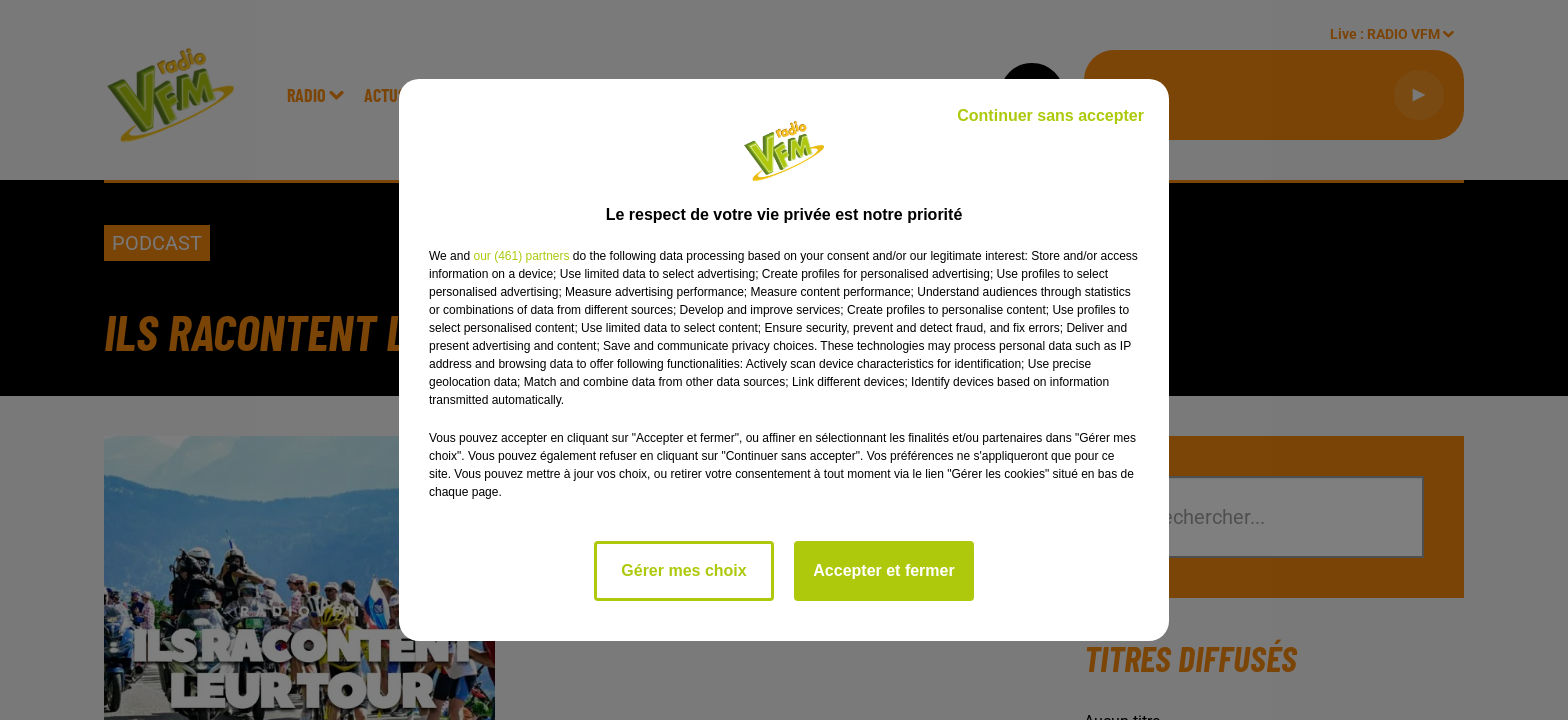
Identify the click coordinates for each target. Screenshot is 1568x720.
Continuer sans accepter (1050, 115)
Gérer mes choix (683, 570)
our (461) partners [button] (521, 256)
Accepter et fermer (883, 570)
